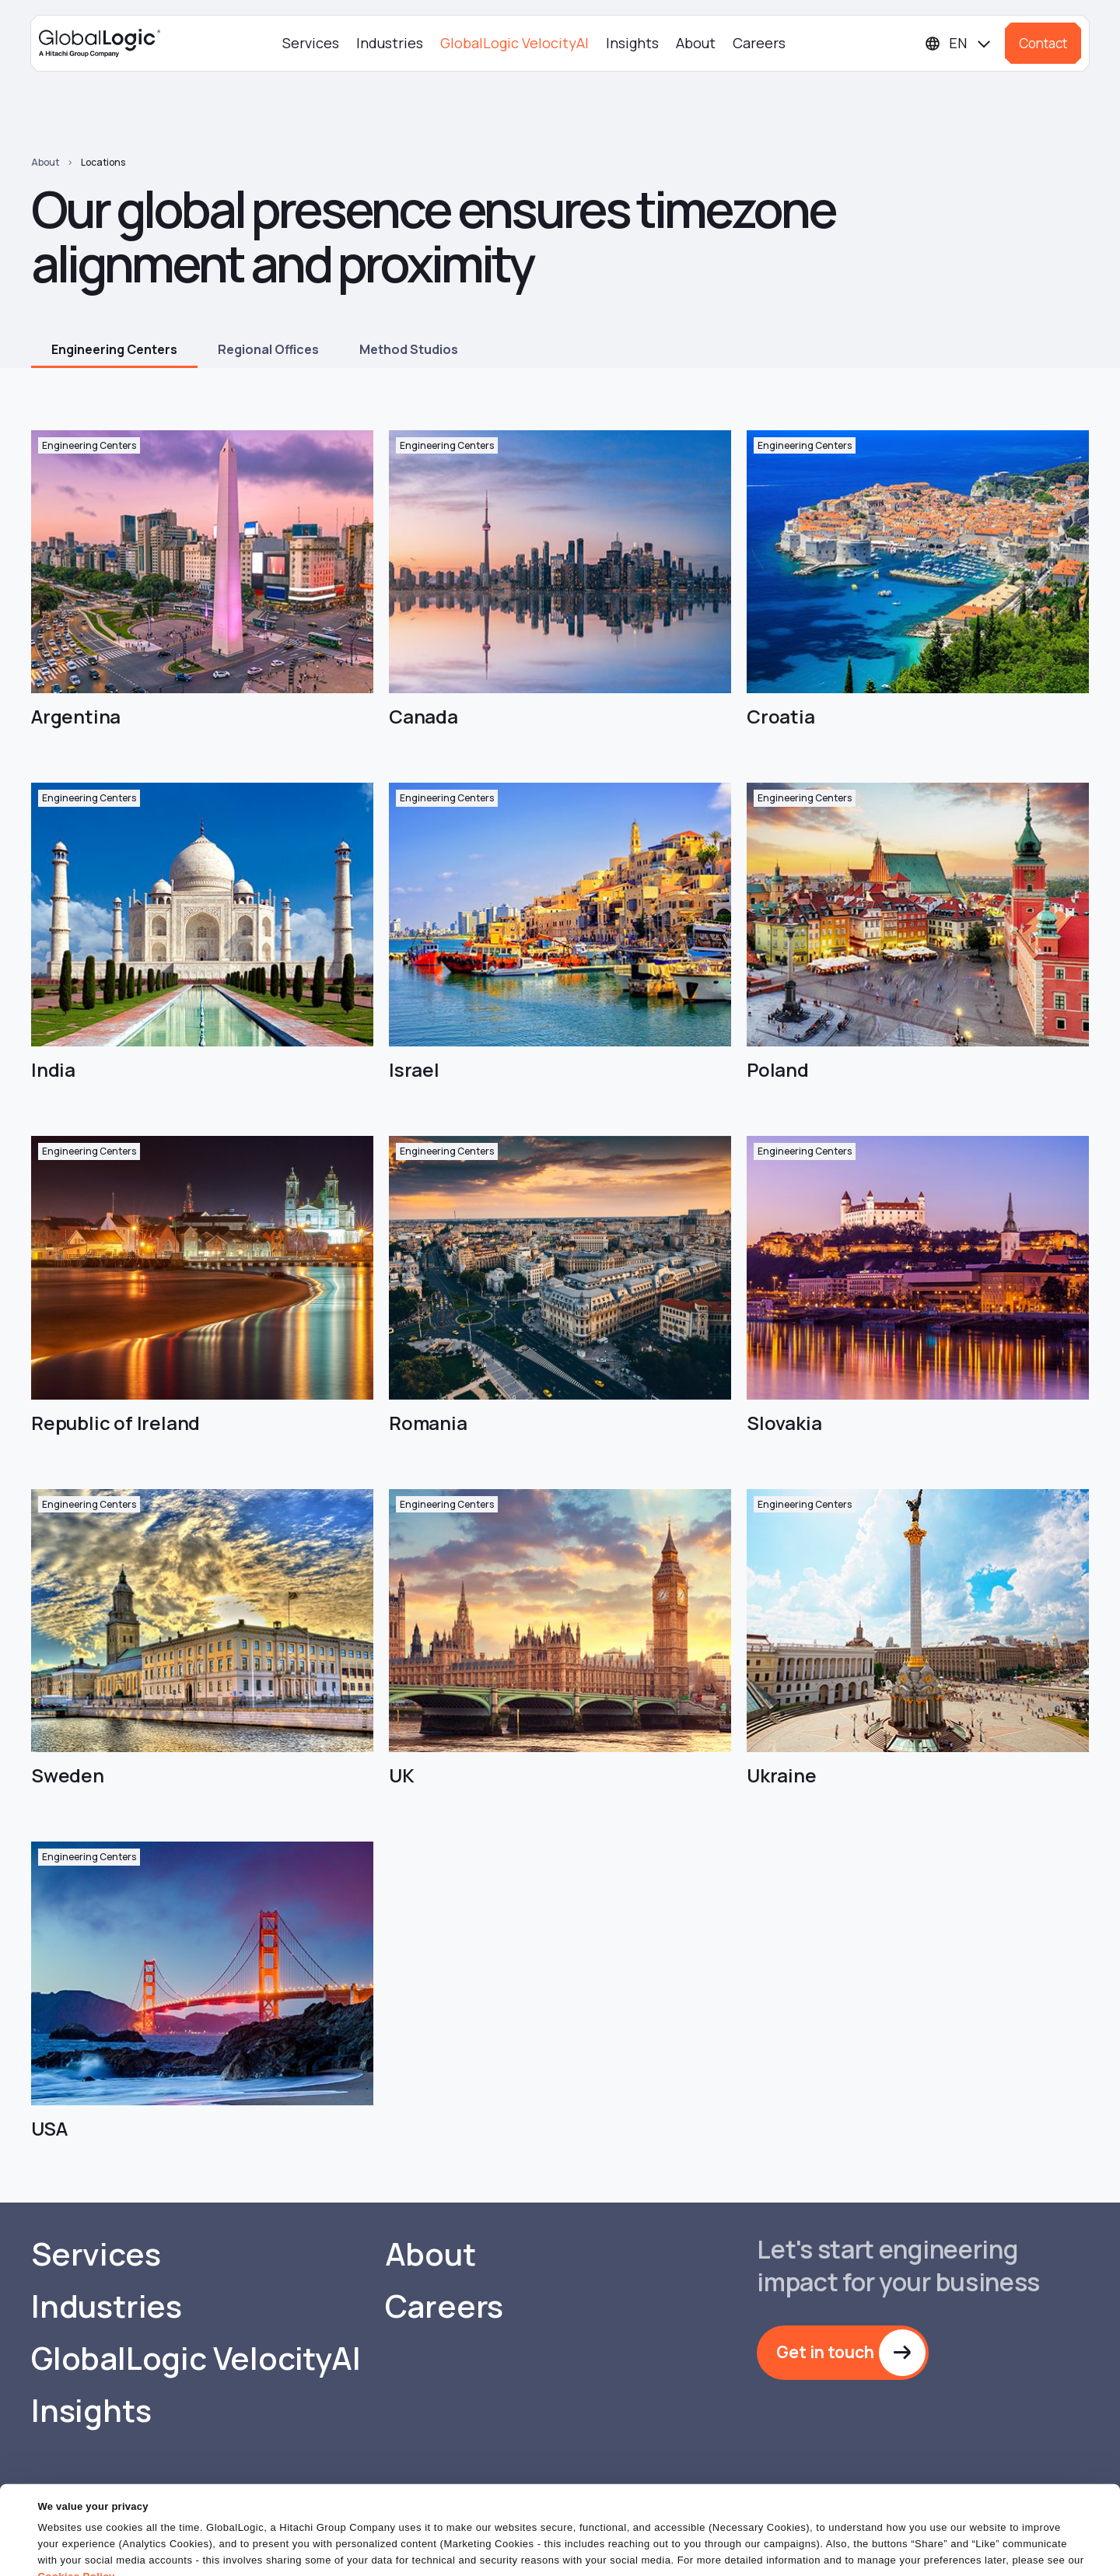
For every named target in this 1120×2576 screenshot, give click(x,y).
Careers (759, 42)
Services (310, 42)
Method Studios (408, 349)
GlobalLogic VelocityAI (514, 42)
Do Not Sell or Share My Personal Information (930, 2548)
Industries (389, 42)
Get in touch (825, 2352)
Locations (103, 162)
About (696, 42)
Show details (68, 2554)
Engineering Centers (114, 349)
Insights (632, 42)
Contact (1043, 43)
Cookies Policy (75, 2517)
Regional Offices (268, 349)
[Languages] (958, 43)
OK (722, 2548)
